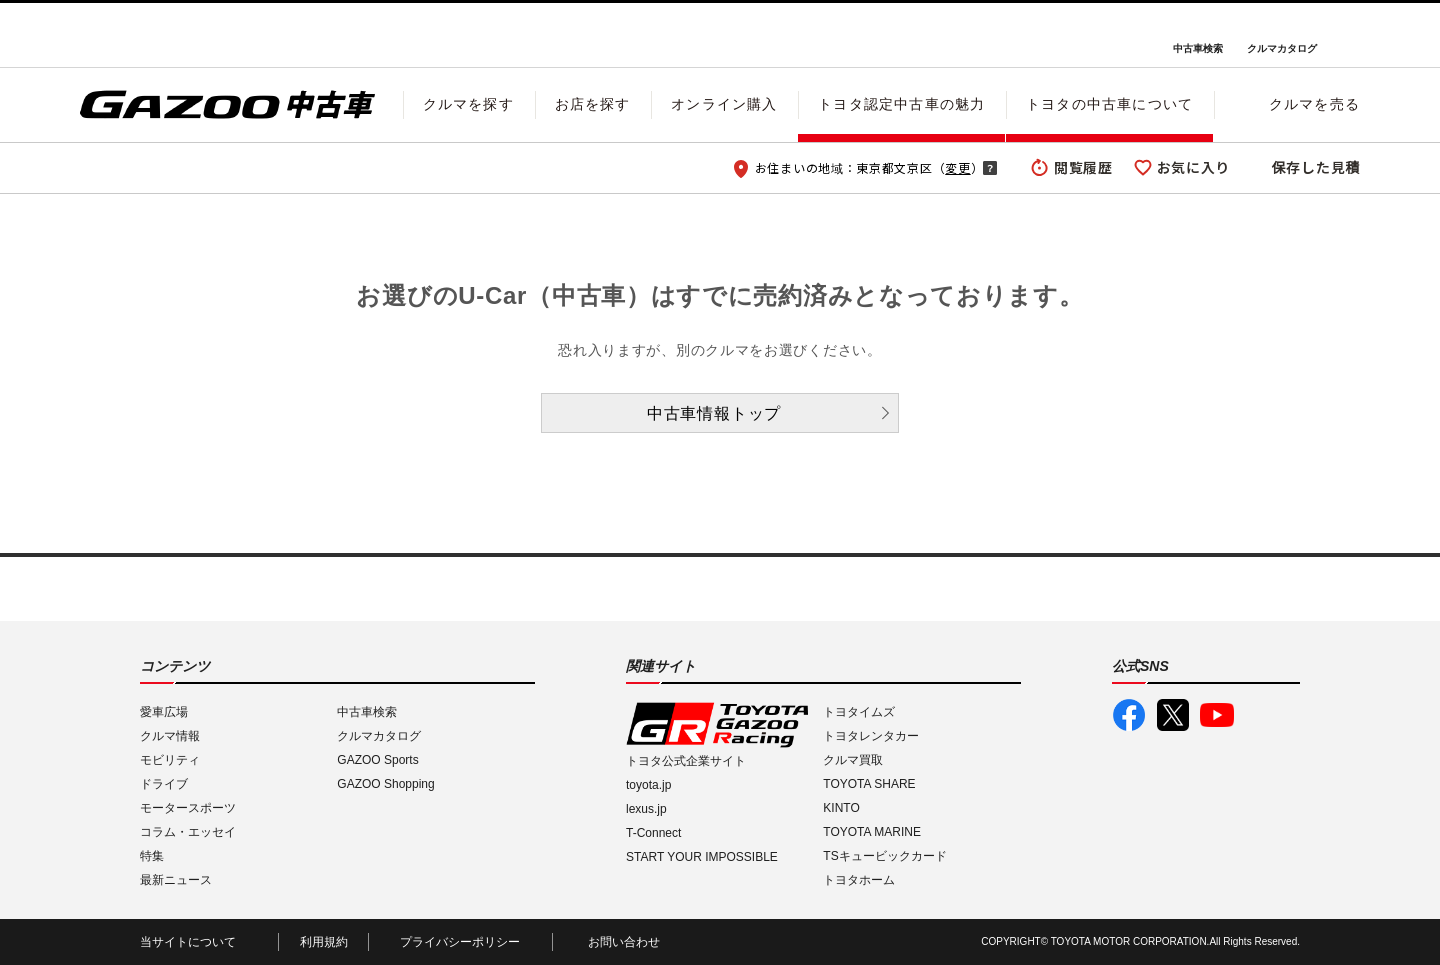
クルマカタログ (1282, 48)
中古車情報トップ (714, 413)
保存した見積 (1316, 167)
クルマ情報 (170, 736)
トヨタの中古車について (1109, 104)
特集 (152, 856)
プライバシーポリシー (460, 942)
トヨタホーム (859, 880)
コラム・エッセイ (188, 832)
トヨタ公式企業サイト (686, 761)
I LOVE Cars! (151, 36)
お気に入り (1194, 167)
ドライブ (164, 784)
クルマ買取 (853, 760)
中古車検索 (1198, 48)
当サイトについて (188, 942)
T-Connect (653, 833)
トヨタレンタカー (871, 736)
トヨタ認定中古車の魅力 (901, 104)
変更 (957, 167)
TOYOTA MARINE (872, 832)
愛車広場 (164, 712)
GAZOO (720, 35)
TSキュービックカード (884, 856)
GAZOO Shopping (385, 784)
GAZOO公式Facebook (1129, 715)
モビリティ (170, 760)
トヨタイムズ (859, 712)
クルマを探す (468, 104)
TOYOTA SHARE (869, 784)
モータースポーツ (188, 808)
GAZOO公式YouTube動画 (1217, 715)
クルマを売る (1314, 104)
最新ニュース (176, 880)
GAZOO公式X (1173, 715)
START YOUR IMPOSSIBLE (702, 857)
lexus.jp (646, 809)
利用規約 (324, 942)
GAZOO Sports (377, 760)
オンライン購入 (724, 104)
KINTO (841, 808)
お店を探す (593, 104)
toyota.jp (648, 785)
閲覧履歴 (1083, 167)
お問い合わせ (624, 942)
